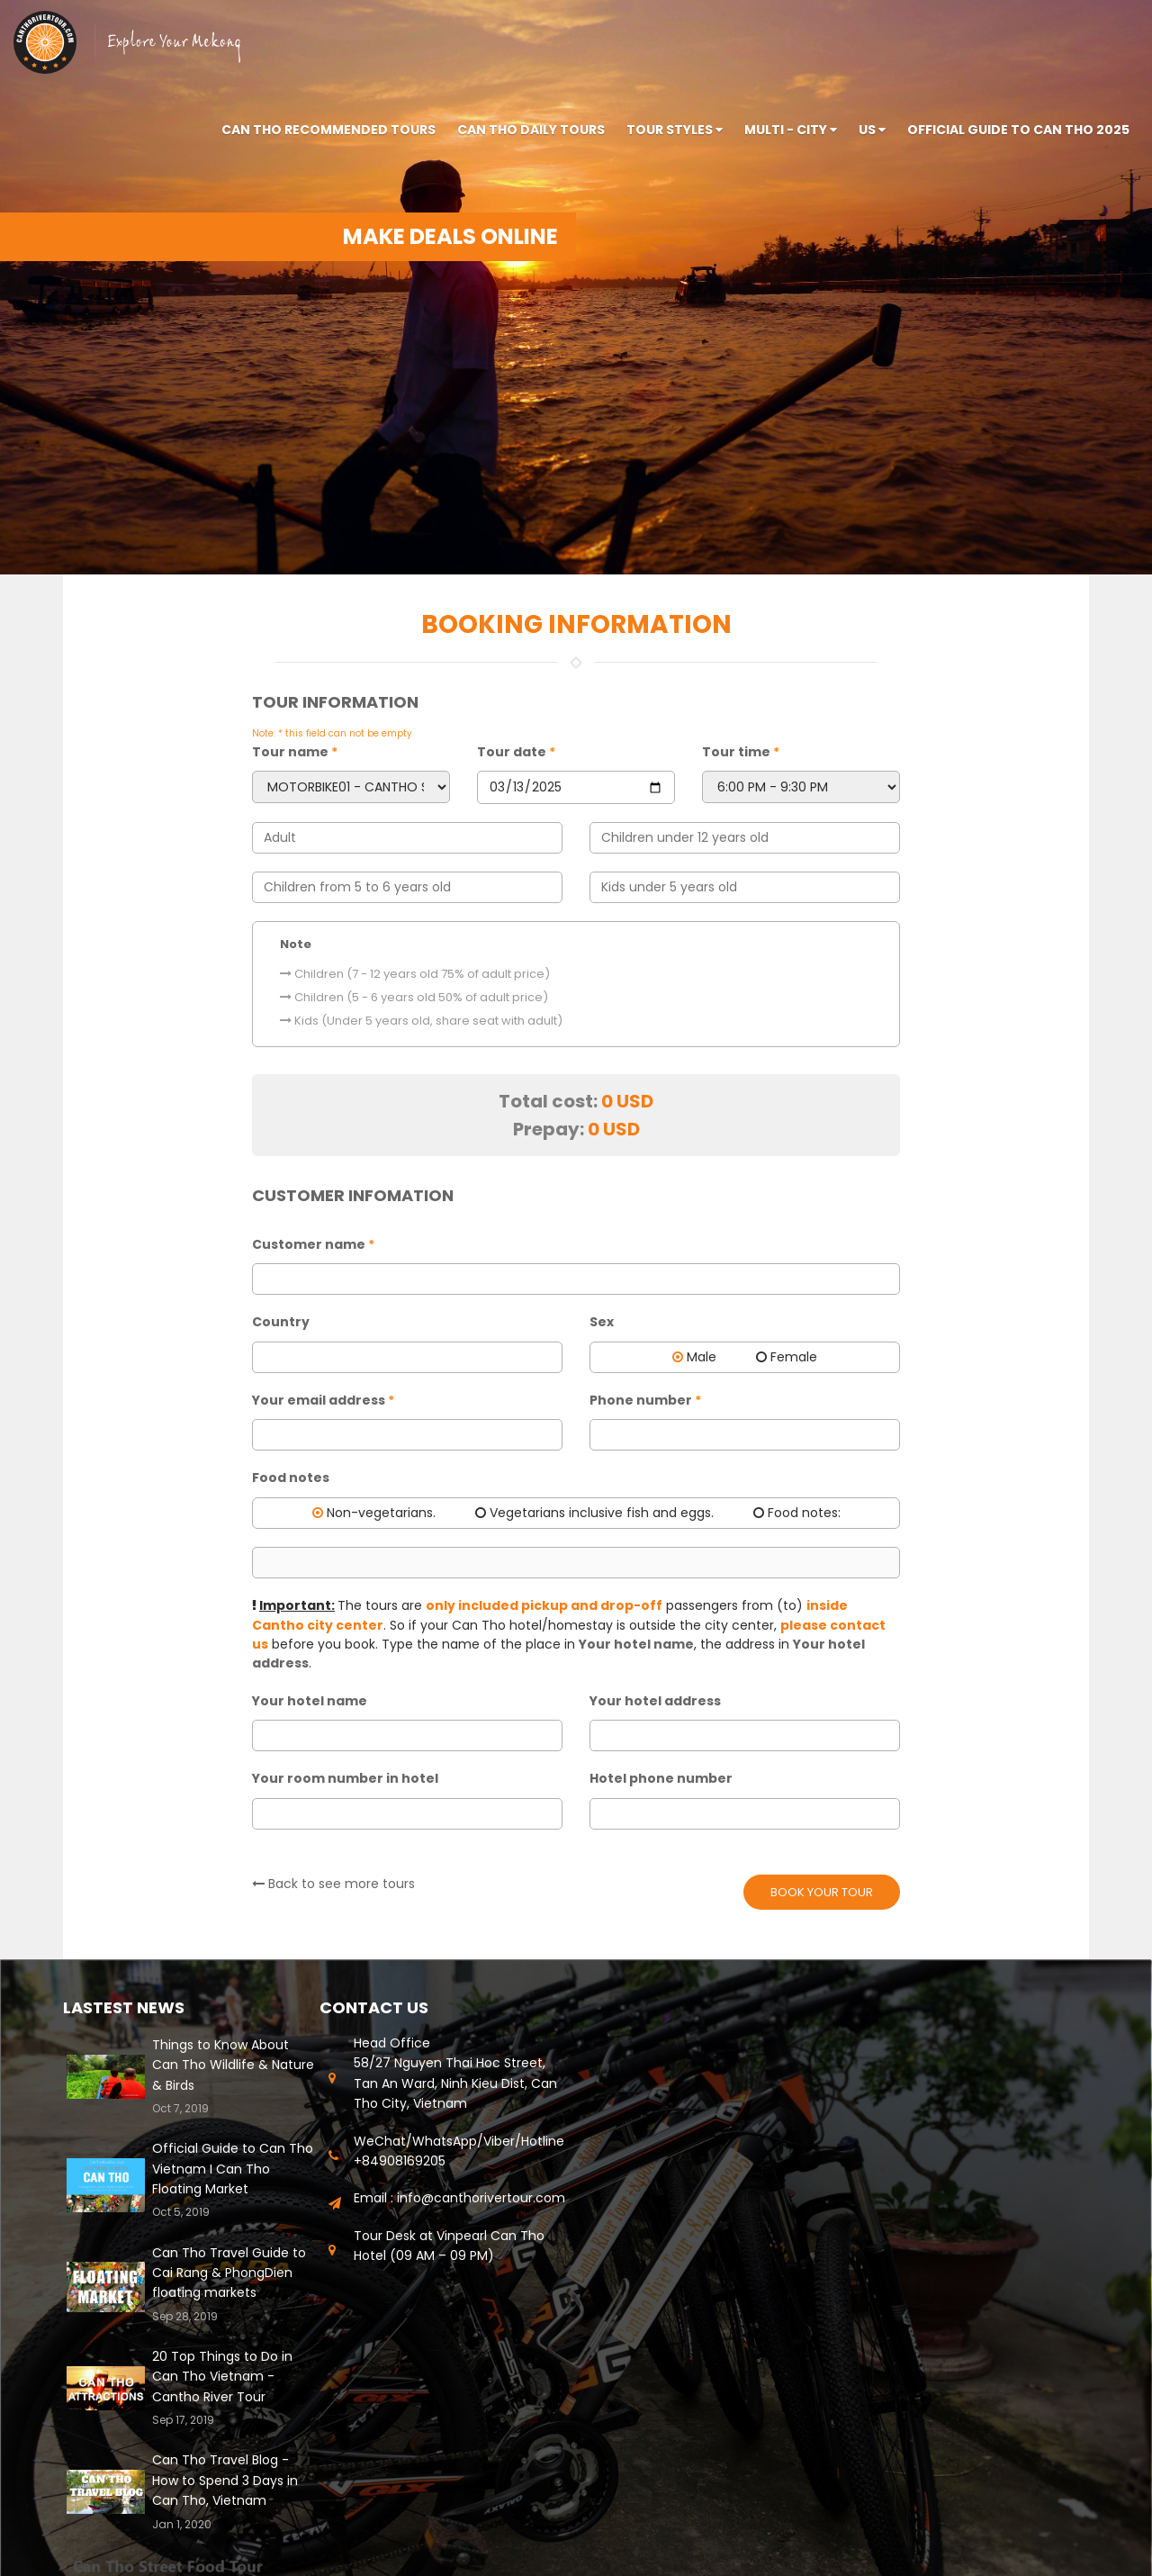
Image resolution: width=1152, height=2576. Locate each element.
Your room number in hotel (345, 1778)
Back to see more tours (333, 1884)
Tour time (740, 752)
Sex (602, 1322)
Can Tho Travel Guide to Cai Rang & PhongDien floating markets (229, 2273)
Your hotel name (309, 1701)
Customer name (313, 1244)
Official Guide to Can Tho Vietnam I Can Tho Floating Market (232, 2168)
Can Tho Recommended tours (328, 130)
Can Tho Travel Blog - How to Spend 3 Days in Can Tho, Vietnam (225, 2480)
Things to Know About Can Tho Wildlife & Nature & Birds (233, 2065)
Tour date (516, 752)
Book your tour (821, 1892)
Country (281, 1322)
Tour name (295, 752)
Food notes (290, 1478)
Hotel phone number (661, 1778)
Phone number (645, 1400)
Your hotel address (655, 1701)
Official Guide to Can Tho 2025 (1018, 130)
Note (295, 944)
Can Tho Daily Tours (531, 130)
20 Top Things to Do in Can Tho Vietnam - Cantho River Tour (222, 2376)
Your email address (323, 1400)
